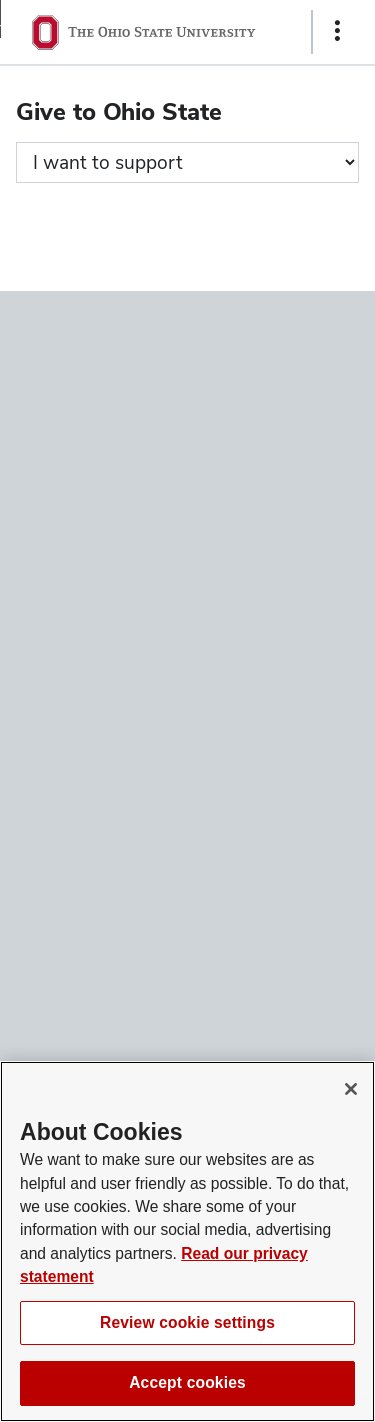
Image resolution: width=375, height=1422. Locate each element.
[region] (187, 1241)
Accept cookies (187, 1382)
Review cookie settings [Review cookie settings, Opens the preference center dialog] (187, 1322)
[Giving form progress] (187, 162)
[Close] (351, 1089)
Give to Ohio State (119, 111)
